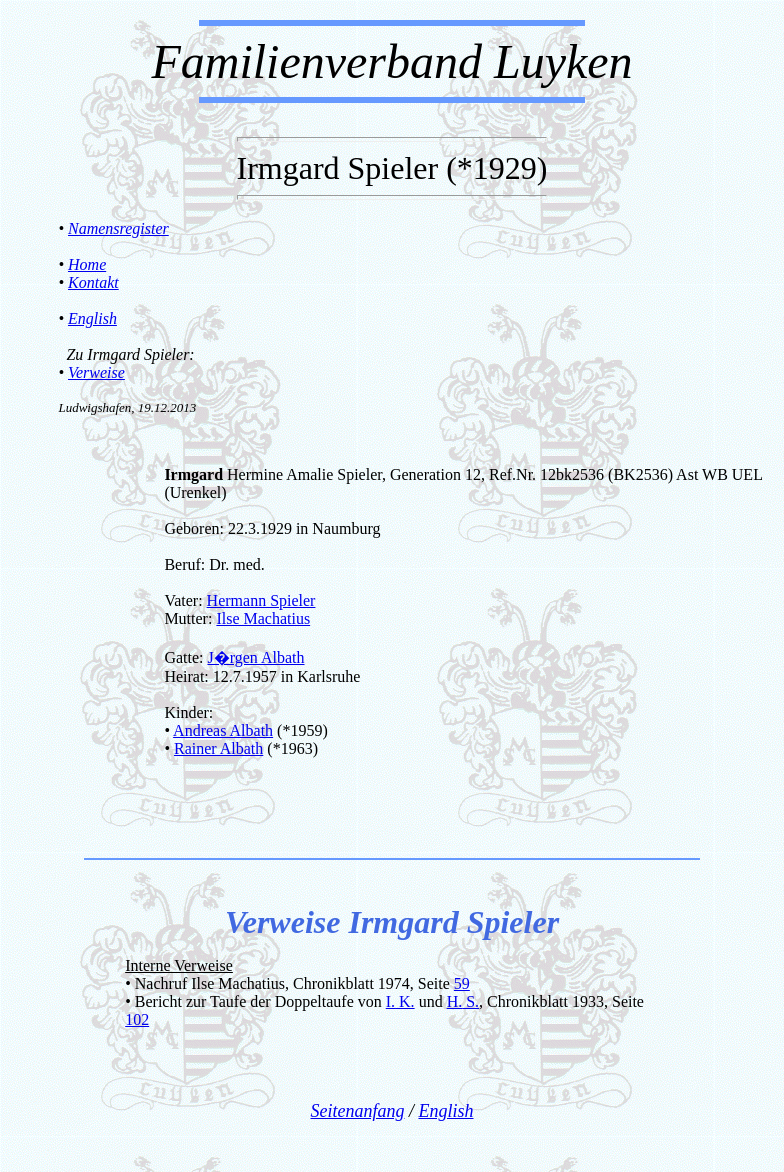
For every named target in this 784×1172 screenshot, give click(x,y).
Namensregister (118, 228)
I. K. (400, 1001)
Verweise (96, 372)
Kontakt (93, 282)
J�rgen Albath (255, 657)
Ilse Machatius (263, 618)
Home (87, 264)
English (92, 318)
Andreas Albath (223, 730)
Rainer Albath (218, 748)
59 (462, 983)
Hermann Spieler (261, 600)
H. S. (463, 1001)
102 (137, 1019)
